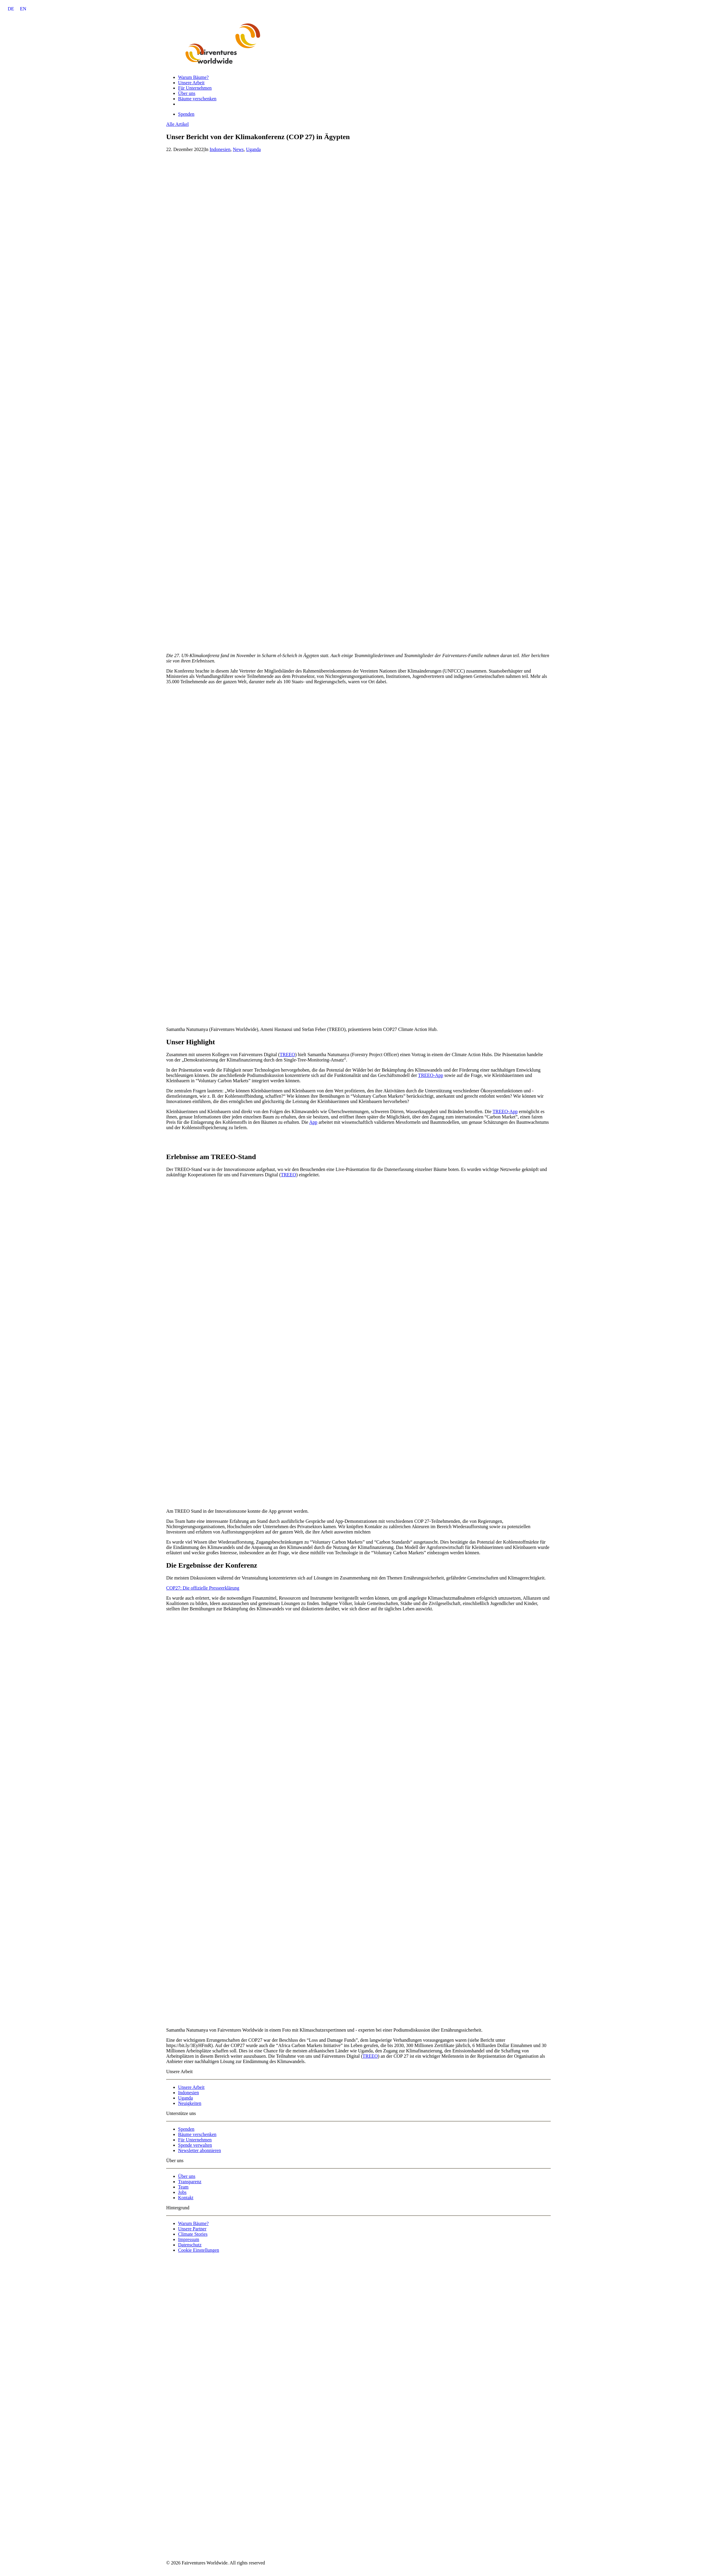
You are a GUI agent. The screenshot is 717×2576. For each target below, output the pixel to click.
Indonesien (220, 149)
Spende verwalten (195, 2145)
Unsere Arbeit (191, 82)
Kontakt (185, 2197)
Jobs (182, 2192)
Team (183, 2186)
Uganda (253, 149)
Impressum (188, 2239)
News (238, 149)
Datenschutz (190, 2244)
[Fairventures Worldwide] (358, 42)
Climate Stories (192, 2234)
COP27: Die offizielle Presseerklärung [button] (202, 1587)
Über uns (186, 93)
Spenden (186, 2129)
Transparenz (190, 2181)
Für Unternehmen (195, 87)
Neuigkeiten (189, 2103)
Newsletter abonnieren (199, 2150)
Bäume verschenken (197, 98)
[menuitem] (11, 9)
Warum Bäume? (193, 77)
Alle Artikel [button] (177, 124)
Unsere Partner (192, 2228)
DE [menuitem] (11, 8)
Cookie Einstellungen (198, 2250)
